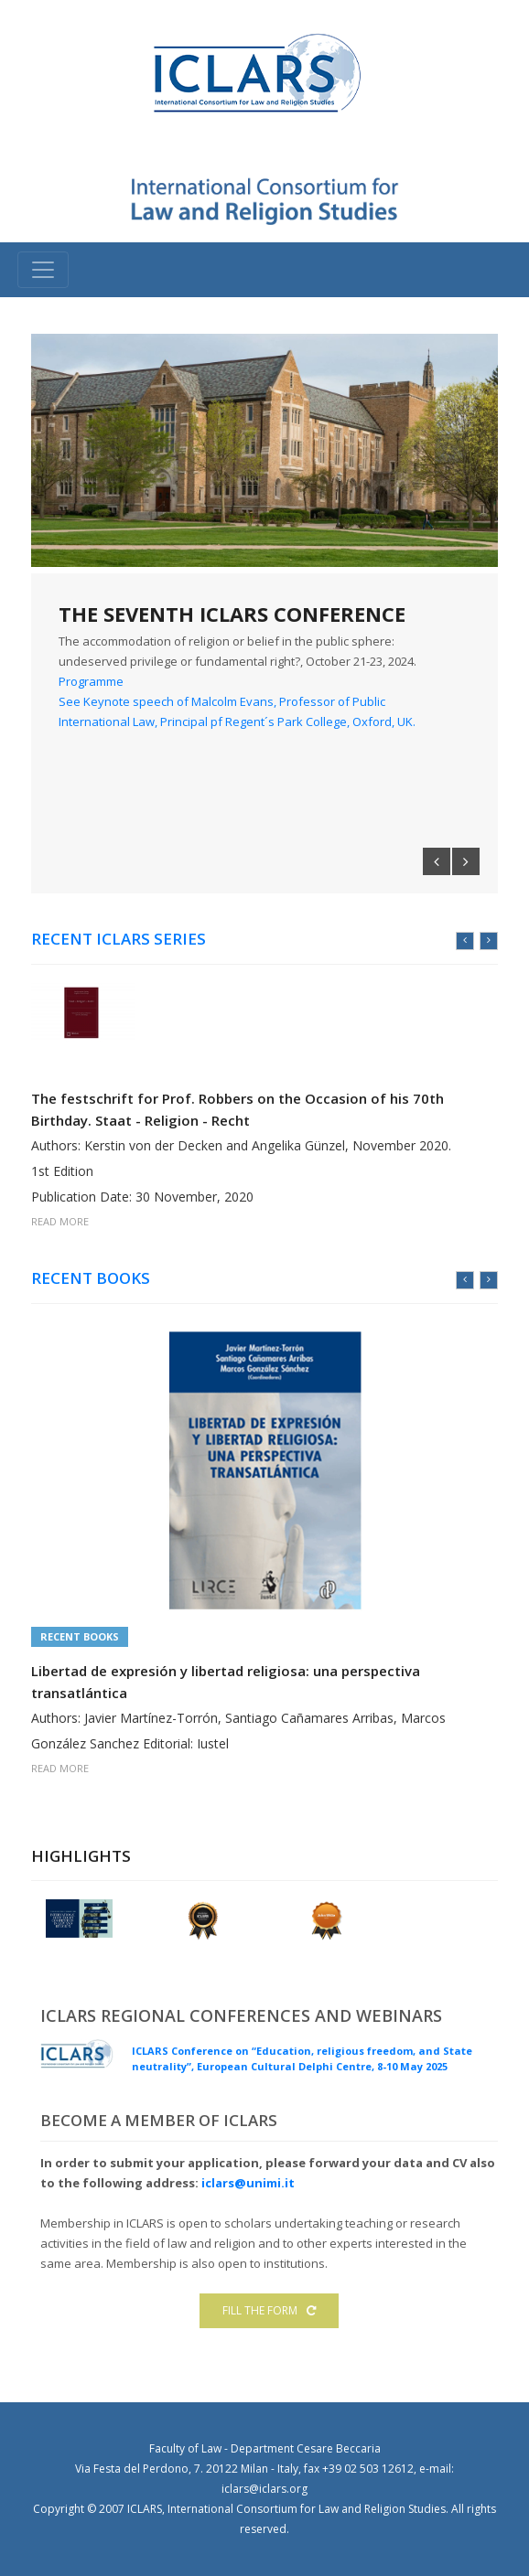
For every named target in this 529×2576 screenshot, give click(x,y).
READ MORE (60, 1220)
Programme (91, 681)
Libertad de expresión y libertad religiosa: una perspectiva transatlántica (225, 1682)
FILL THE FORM (269, 2310)
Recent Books (79, 1636)
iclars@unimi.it (248, 2183)
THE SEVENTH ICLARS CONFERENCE (232, 613)
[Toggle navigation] (43, 269)
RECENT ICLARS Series (118, 939)
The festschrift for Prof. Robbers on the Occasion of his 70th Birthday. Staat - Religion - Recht (237, 1108)
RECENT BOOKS (90, 1278)
